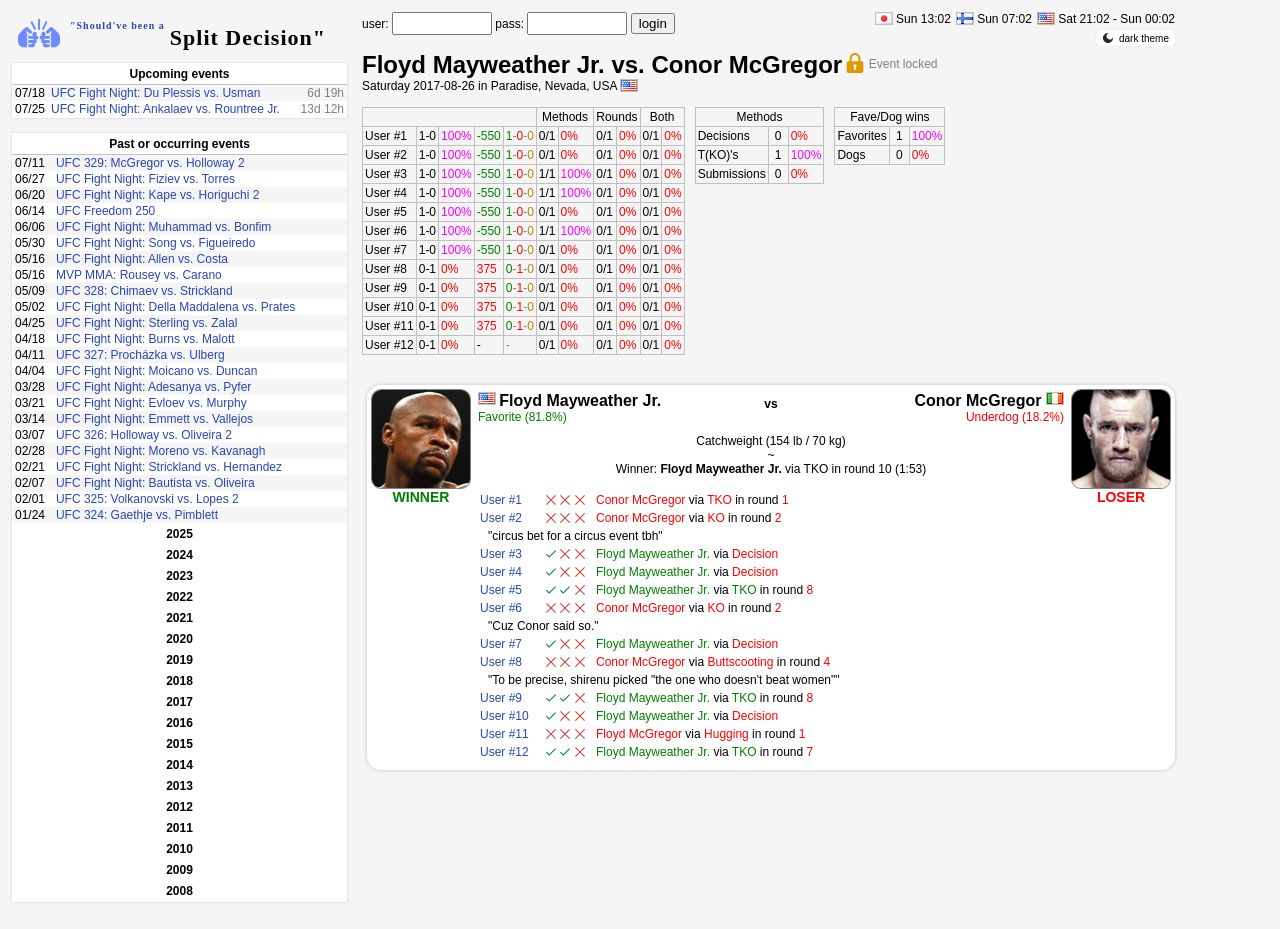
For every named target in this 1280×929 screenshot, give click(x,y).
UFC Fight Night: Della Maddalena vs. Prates (175, 307)
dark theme (1135, 38)
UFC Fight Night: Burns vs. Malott (145, 339)
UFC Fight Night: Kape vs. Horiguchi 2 (157, 195)
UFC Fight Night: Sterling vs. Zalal (146, 323)
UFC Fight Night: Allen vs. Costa (142, 259)
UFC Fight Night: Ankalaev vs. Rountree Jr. (165, 109)
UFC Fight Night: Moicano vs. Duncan (156, 371)
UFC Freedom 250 (105, 211)
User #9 (386, 288)
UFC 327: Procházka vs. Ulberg (140, 355)
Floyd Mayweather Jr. (580, 400)
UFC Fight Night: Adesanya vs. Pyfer (153, 387)
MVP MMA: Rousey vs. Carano (139, 275)
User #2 (386, 155)
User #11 (389, 326)
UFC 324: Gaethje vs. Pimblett (137, 515)
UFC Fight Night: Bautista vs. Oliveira (155, 483)
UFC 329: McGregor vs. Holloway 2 (150, 163)
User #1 (386, 136)
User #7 (386, 250)
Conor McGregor (977, 400)
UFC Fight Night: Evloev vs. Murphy (151, 403)
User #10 (389, 307)
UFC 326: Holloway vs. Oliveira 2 (144, 435)
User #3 (386, 174)
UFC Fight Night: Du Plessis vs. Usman (155, 93)
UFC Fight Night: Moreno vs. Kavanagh (160, 451)
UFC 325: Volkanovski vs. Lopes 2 (147, 499)
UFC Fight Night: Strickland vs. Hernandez (169, 467)
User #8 (386, 269)
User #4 (386, 193)
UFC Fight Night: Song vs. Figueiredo (155, 243)
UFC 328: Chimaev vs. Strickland (144, 291)
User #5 (386, 212)
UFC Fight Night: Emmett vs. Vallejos (154, 419)
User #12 (389, 345)
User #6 (386, 231)
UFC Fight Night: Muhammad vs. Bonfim (163, 227)
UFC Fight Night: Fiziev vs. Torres (145, 179)
